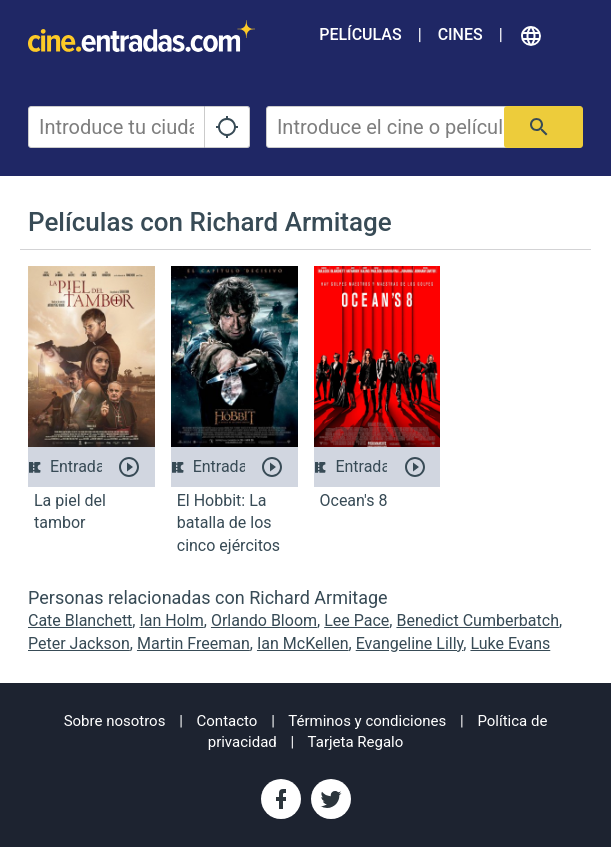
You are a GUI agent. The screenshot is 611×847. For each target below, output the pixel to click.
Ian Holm (171, 620)
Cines (460, 34)
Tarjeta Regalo (356, 742)
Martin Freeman (193, 643)
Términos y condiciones (367, 721)
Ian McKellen (303, 643)
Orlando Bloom (264, 620)
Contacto (227, 721)
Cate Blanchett (80, 620)
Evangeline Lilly (410, 643)
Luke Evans (510, 643)
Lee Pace (356, 620)
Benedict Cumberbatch (477, 620)
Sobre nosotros (115, 721)
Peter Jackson (79, 643)
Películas (360, 34)
